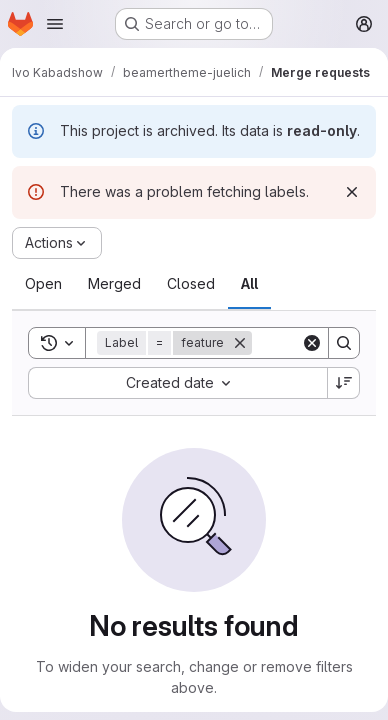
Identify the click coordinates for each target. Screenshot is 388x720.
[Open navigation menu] (55, 24)
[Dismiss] (352, 192)
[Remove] (240, 343)
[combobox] (177, 383)
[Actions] (57, 243)
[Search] (344, 343)
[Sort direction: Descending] (344, 383)
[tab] (43, 284)
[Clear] (312, 343)
